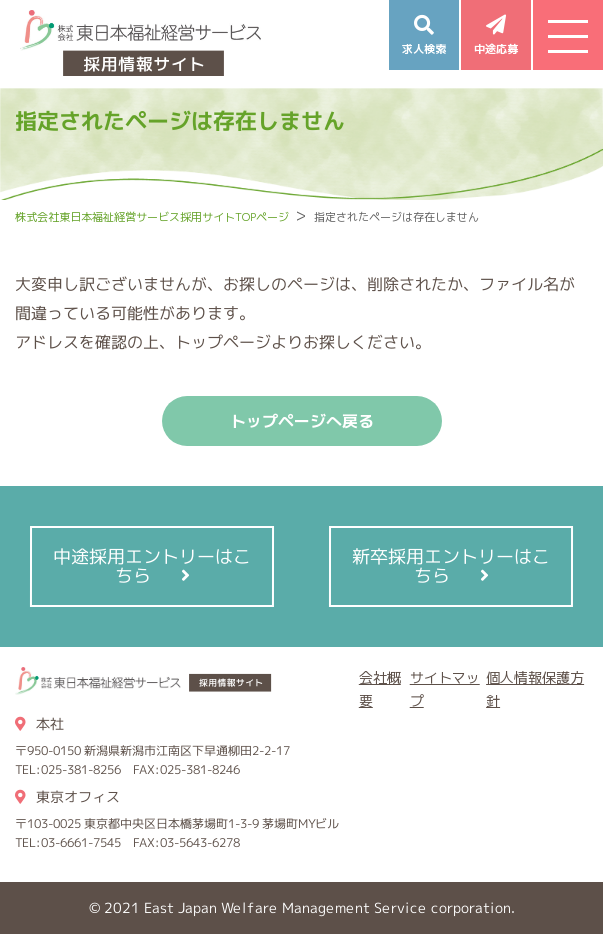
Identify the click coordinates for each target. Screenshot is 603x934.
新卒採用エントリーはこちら (451, 566)
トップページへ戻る (302, 421)
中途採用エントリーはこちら (152, 566)
